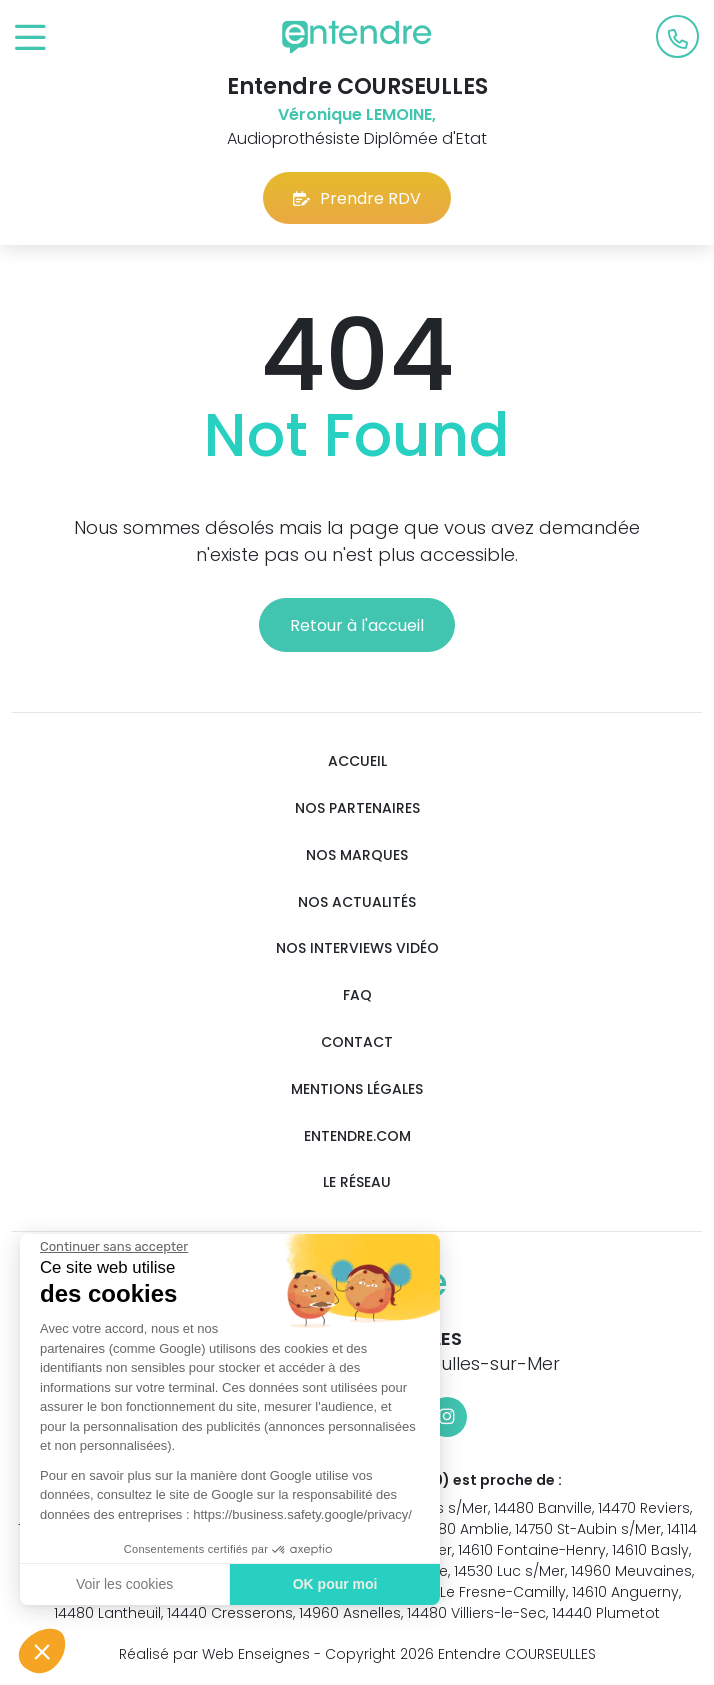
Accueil (357, 761)
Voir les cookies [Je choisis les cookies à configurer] (119, 1584)
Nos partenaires (357, 808)
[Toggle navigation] (30, 38)
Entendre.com (357, 1136)
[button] (42, 1651)
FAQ (357, 995)
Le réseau (357, 1182)
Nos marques (357, 855)
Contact (357, 1042)
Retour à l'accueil (357, 625)
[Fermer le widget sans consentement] (109, 1247)
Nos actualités (357, 902)
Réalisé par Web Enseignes (214, 1654)
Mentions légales (357, 1089)
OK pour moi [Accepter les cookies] (330, 1584)
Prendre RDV (357, 198)
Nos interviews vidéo (357, 948)
